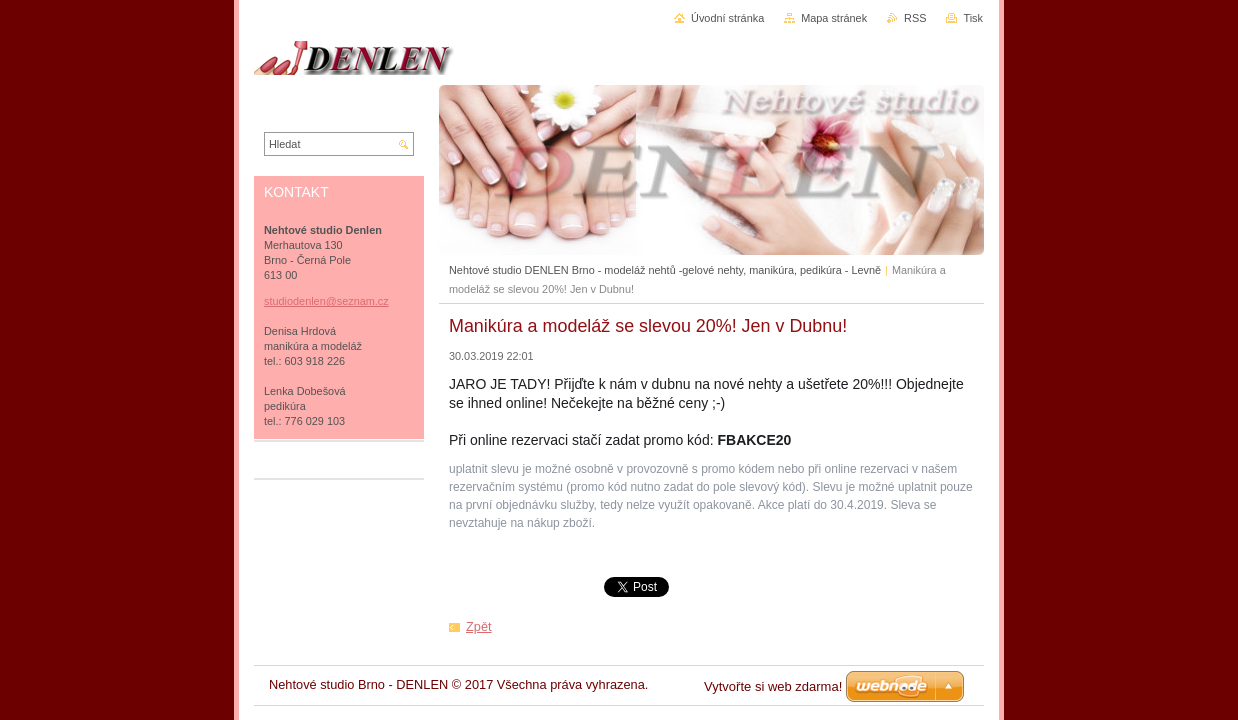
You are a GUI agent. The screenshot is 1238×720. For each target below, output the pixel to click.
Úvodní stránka (727, 18)
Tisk (973, 18)
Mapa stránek (834, 18)
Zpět (479, 626)
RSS (915, 18)
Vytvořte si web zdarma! (773, 686)
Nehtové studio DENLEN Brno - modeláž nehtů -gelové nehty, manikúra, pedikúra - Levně (665, 270)
